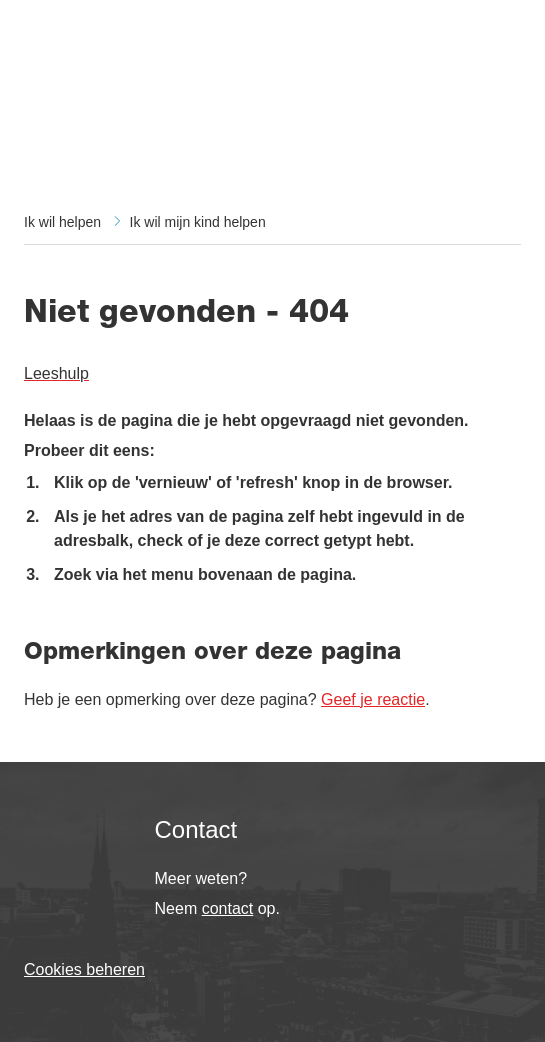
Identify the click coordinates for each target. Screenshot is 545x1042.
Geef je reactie (373, 699)
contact (228, 908)
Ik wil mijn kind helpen (198, 222)
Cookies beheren (84, 969)
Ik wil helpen (62, 222)
